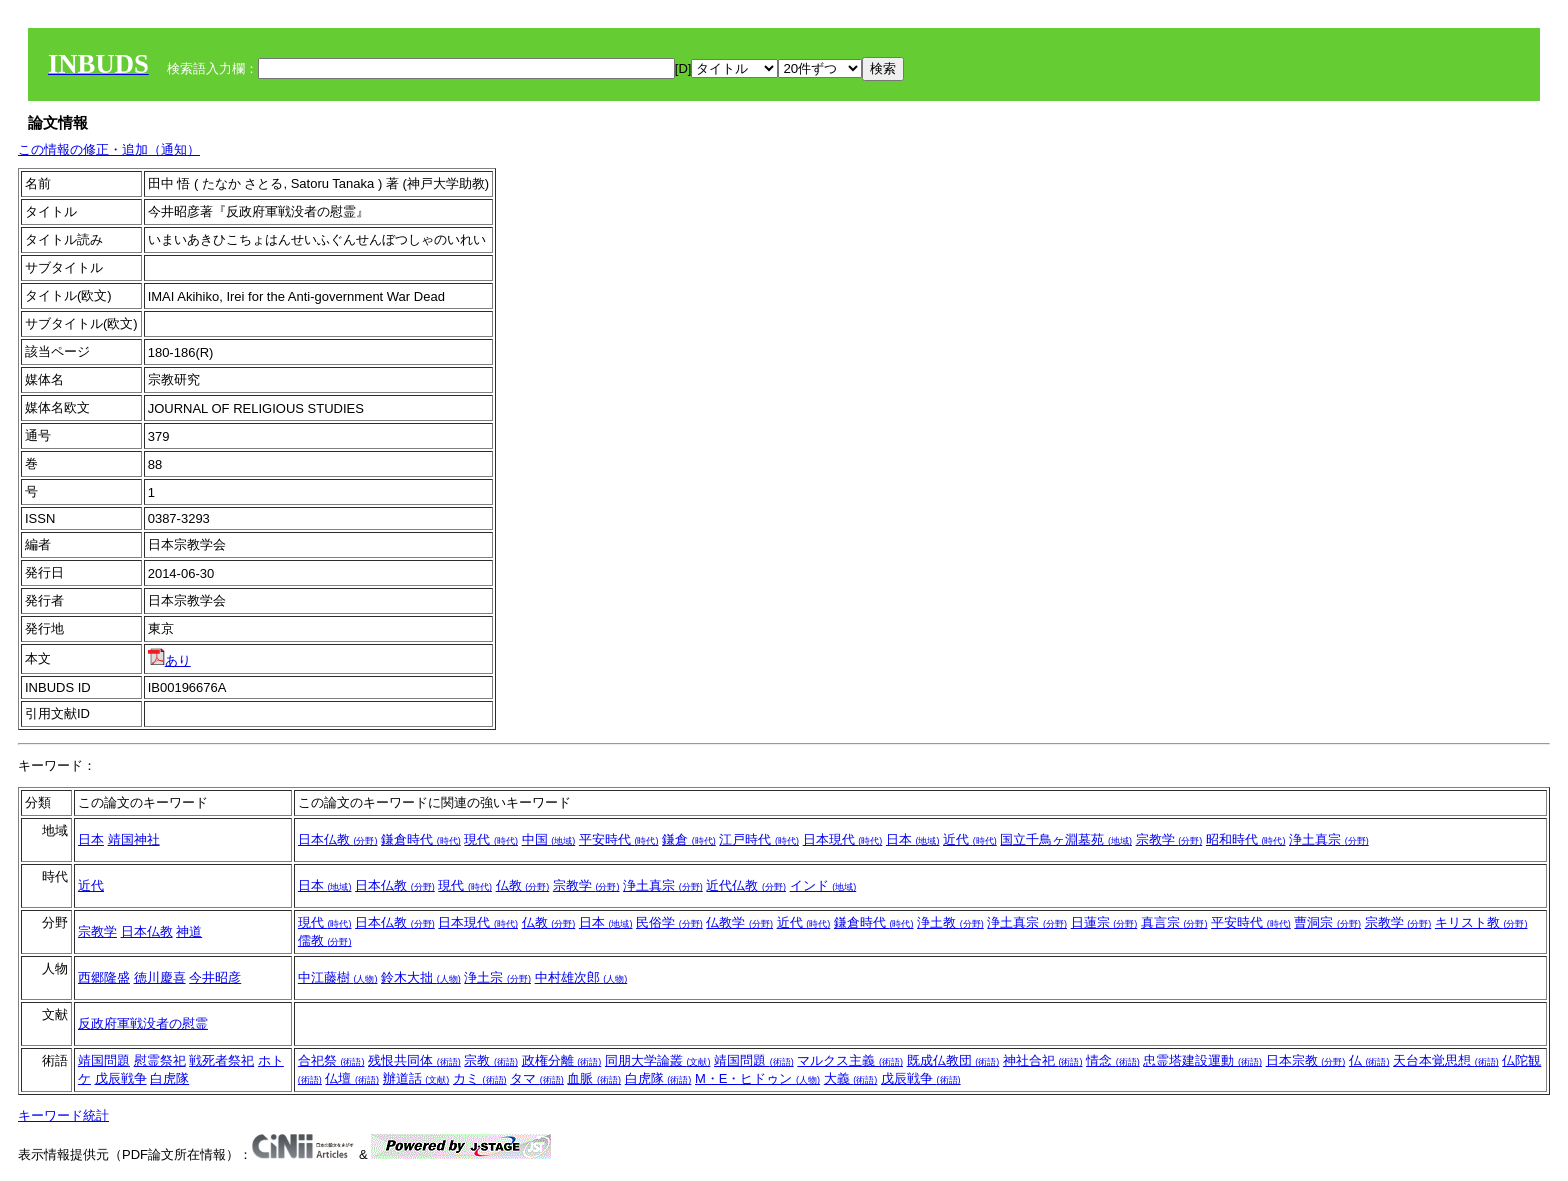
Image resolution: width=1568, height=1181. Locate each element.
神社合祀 (1043, 1060)
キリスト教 (1481, 922)
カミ (480, 1078)
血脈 (594, 1078)
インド (823, 885)
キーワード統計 (63, 1115)
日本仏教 (338, 839)
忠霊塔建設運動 (1202, 1060)
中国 (549, 839)
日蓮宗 (1104, 922)
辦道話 (416, 1078)
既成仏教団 (953, 1060)
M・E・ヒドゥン (757, 1078)
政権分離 (562, 1060)
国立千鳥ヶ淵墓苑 (1066, 839)
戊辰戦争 (121, 1078)
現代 (491, 839)
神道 (189, 931)
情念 (1113, 1060)
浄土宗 (497, 977)
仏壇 (352, 1078)
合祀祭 (331, 1060)
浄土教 (950, 922)
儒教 (325, 940)
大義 (851, 1078)
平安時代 (619, 839)
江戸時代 (759, 839)
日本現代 (843, 839)
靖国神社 (134, 839)
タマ (537, 1078)
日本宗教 (1306, 1060)
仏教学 (739, 922)
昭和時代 (1246, 839)
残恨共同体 (414, 1060)
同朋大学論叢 (658, 1060)
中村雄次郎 (581, 977)
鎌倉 (689, 839)
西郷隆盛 (104, 977)
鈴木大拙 (421, 977)
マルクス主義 (850, 1060)
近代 (970, 839)
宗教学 (1169, 839)
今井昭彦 (215, 977)
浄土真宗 (1329, 839)
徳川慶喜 (160, 977)
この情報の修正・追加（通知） (109, 149)
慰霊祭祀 (160, 1060)
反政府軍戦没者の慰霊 (143, 1023)
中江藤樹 (338, 977)
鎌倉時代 (421, 839)
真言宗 (1174, 922)
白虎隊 (169, 1078)
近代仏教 (746, 885)
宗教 (491, 1060)
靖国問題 (104, 1060)
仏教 (523, 885)
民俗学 (669, 922)
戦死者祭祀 (221, 1060)
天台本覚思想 (1446, 1060)
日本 (91, 839)
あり (169, 660)
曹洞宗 (1327, 922)
